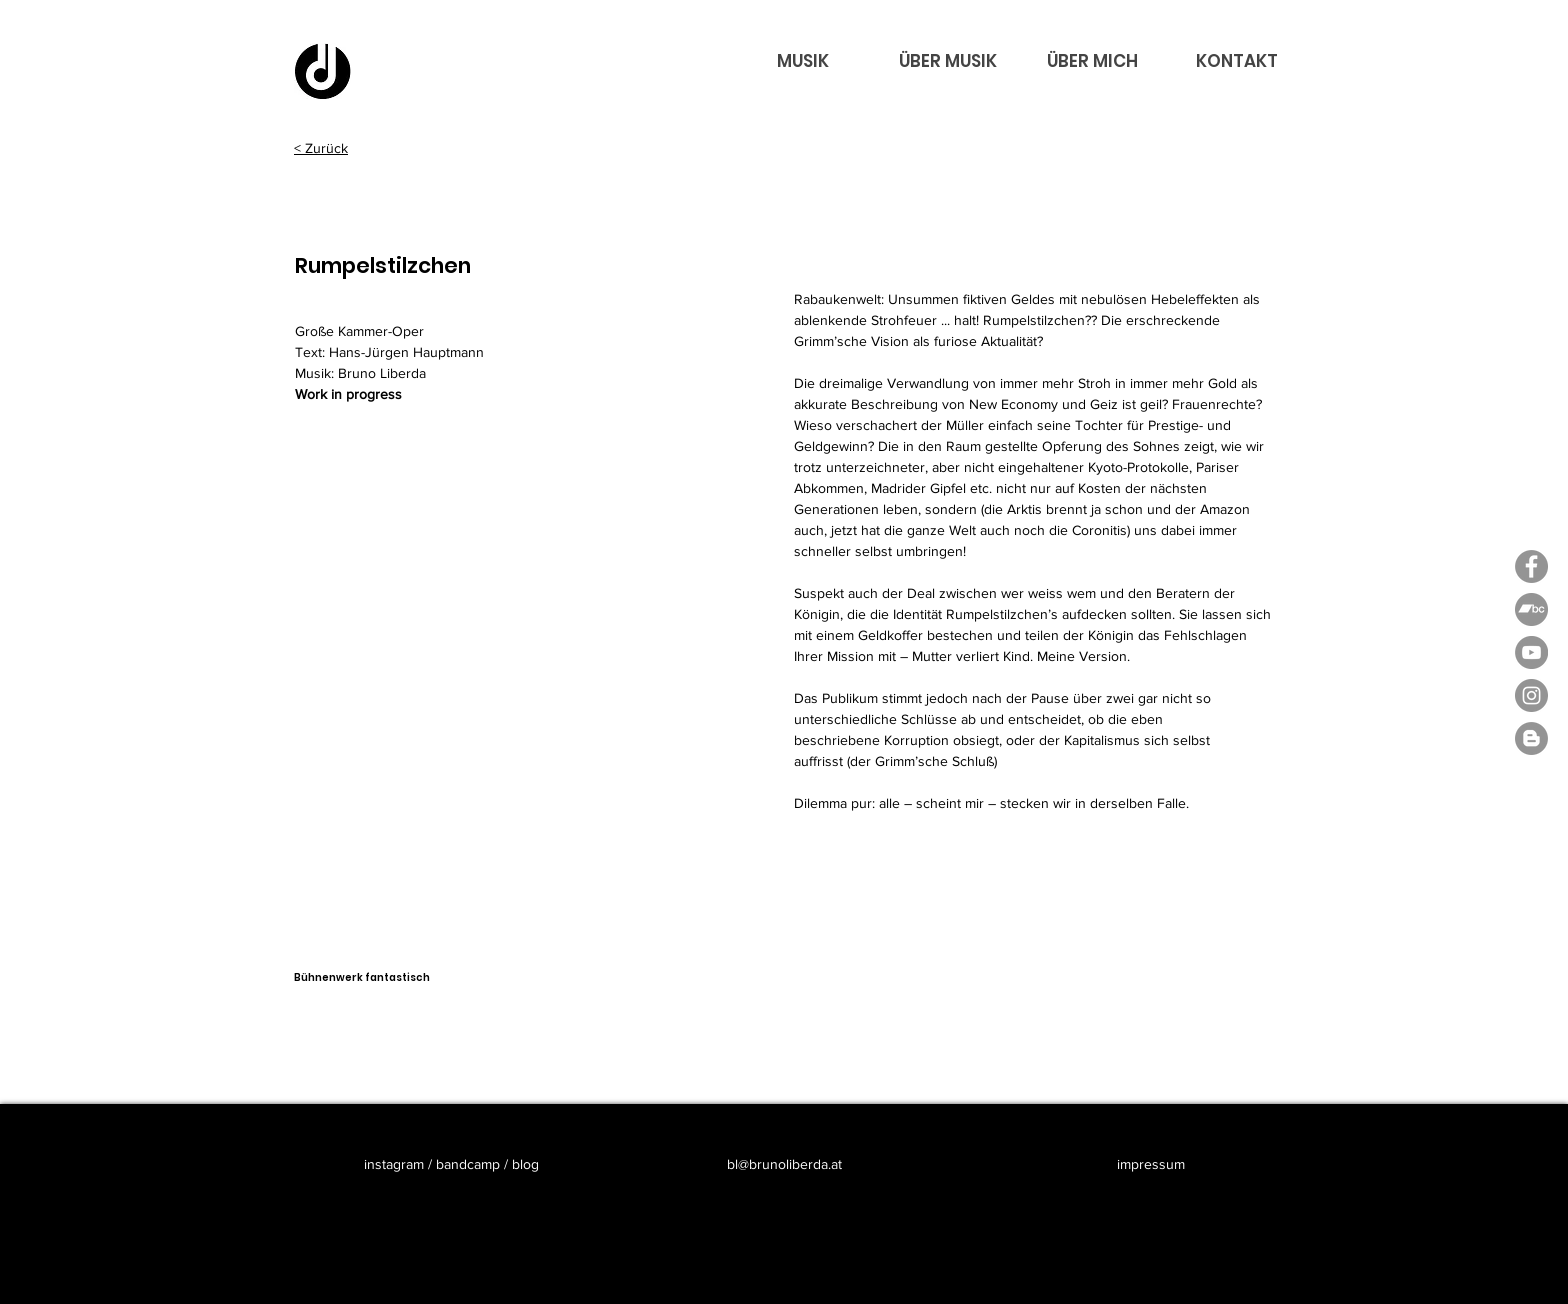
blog (525, 1164)
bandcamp (468, 1164)
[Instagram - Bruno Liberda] (1531, 695)
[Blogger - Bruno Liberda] (1531, 738)
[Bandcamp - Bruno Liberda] (1531, 609)
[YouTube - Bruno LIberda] (1531, 652)
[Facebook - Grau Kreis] (1531, 566)
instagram (396, 1164)
